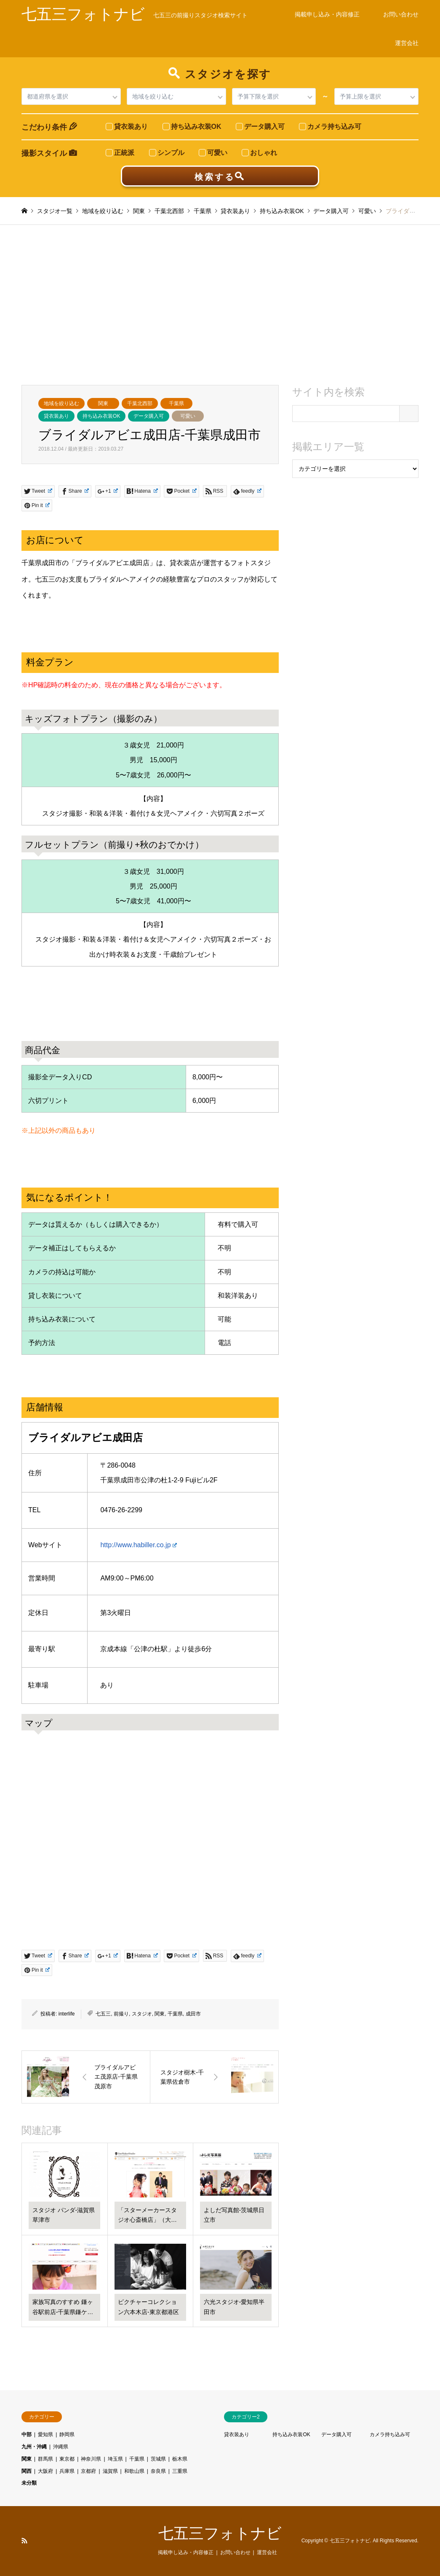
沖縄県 (60, 2447)
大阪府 (45, 2471)
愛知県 (45, 2434)
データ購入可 (148, 416)
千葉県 (176, 403)
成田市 (193, 2014)
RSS (24, 2541)
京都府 (88, 2471)
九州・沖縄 (34, 2447)
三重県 (179, 2471)
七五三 (103, 2014)
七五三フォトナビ (220, 2533)
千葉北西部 (139, 403)
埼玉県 (115, 2459)
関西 (26, 2471)
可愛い (187, 416)
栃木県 (179, 2459)
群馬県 (45, 2459)
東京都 (67, 2459)
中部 (26, 2434)
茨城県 (158, 2459)
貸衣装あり (56, 416)
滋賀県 (110, 2471)
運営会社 (407, 43)
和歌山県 (134, 2471)
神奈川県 (91, 2459)
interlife (67, 2014)
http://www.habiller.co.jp (138, 1544)
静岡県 (67, 2434)
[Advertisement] (220, 305)
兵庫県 (67, 2471)
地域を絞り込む (61, 403)
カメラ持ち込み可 (390, 2434)
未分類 (29, 2483)
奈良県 (158, 2471)
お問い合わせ (401, 14)
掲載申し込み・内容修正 (327, 14)
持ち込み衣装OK (101, 416)
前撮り (121, 2014)
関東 (103, 403)
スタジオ (142, 2014)
